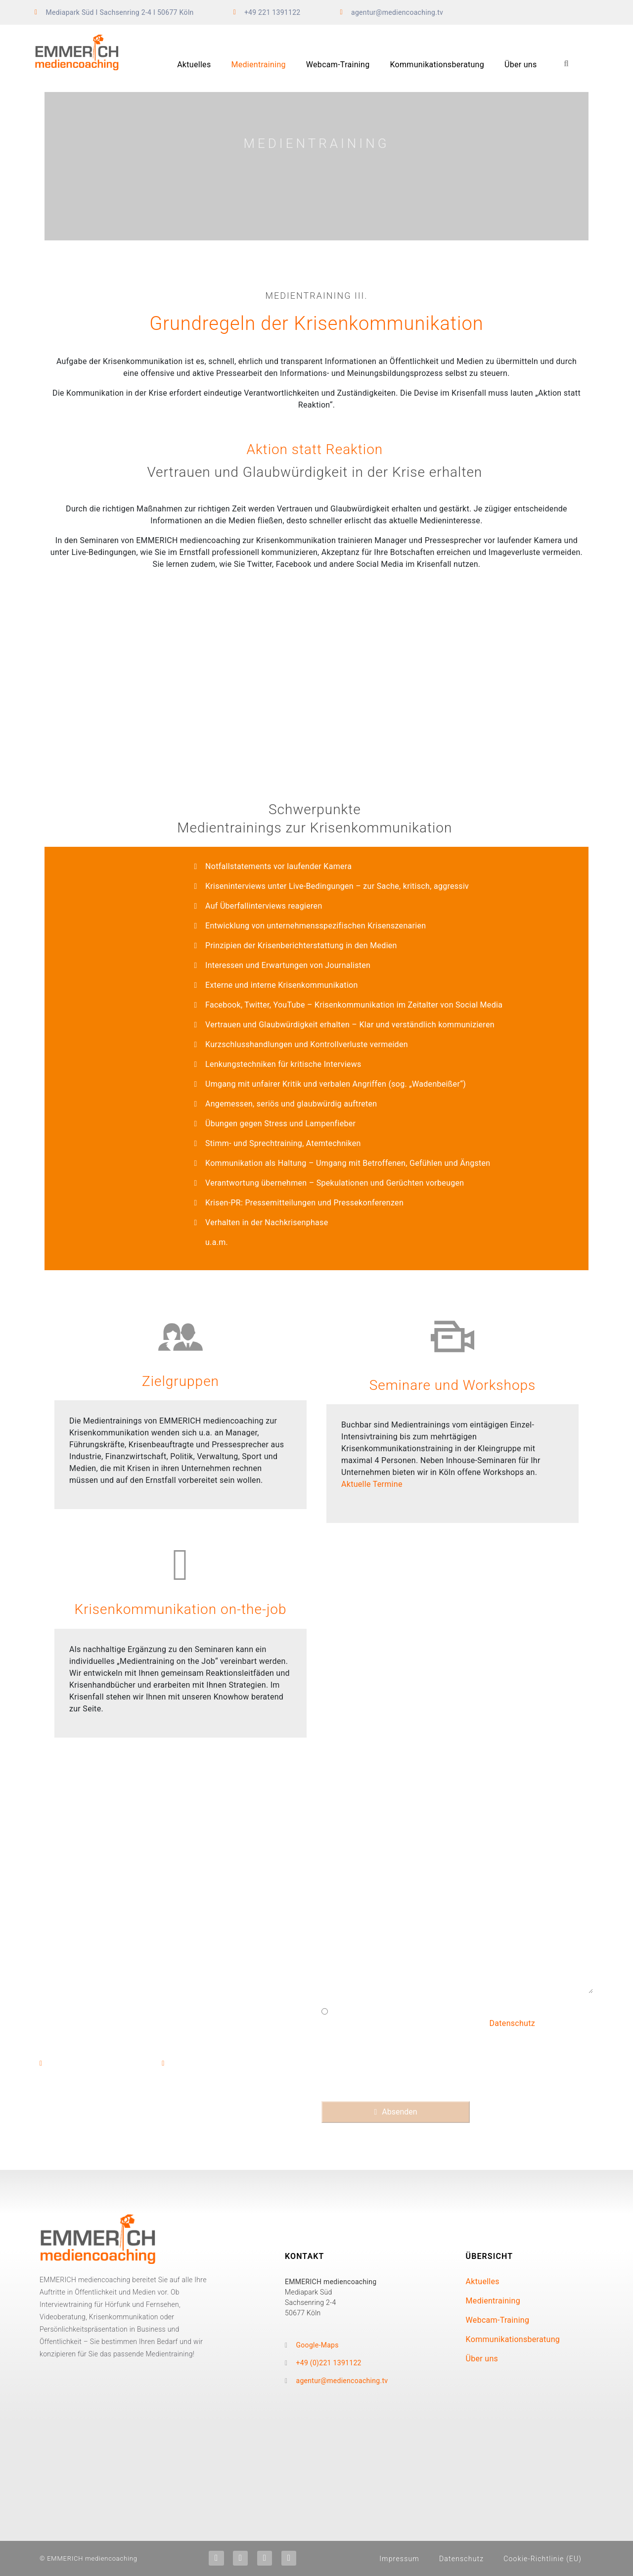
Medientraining (258, 64)
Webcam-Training (338, 64)
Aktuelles (194, 64)
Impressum (399, 2559)
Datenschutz (513, 2023)
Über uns (520, 64)
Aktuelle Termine (372, 1484)
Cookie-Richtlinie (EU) (542, 2559)
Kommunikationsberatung (437, 64)
